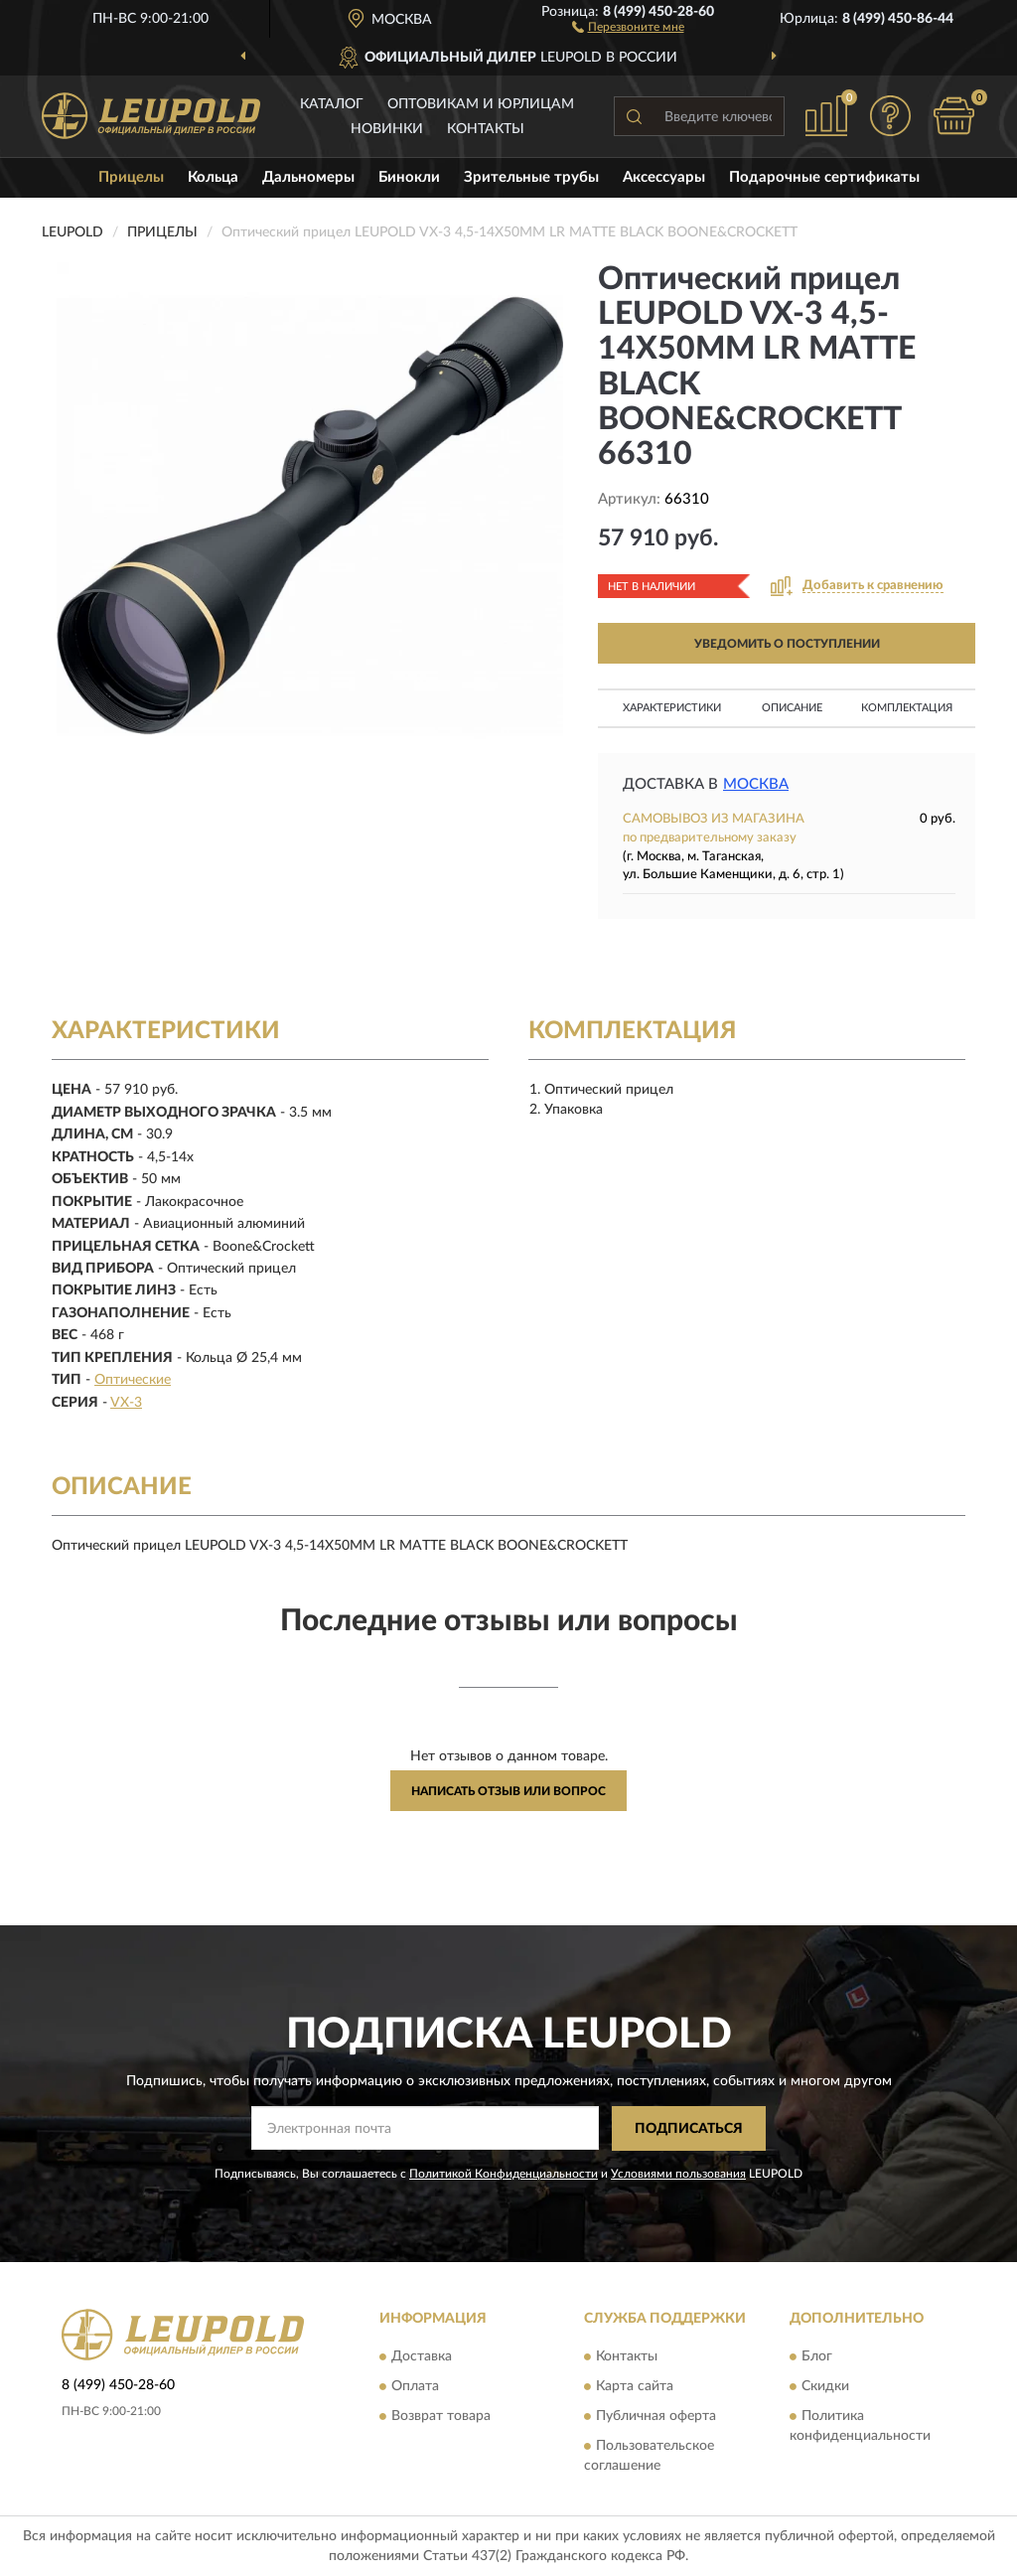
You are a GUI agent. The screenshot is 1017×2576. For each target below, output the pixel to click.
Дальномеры (308, 177)
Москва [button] (756, 784)
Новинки (387, 129)
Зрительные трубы (531, 177)
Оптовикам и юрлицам (480, 104)
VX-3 (126, 1403)
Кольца (213, 177)
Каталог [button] (331, 104)
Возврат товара (441, 2417)
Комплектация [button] (906, 707)
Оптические (132, 1380)
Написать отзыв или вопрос (508, 1791)
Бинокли (409, 177)
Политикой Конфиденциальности (503, 2174)
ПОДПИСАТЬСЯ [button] (689, 2129)
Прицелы (131, 177)
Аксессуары (664, 177)
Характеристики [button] (672, 707)
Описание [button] (792, 707)
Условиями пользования (678, 2174)
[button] (628, 26)
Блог (816, 2357)
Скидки (825, 2387)
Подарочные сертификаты (824, 177)
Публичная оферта (656, 2417)
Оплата (415, 2387)
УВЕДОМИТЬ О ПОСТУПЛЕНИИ (787, 644)
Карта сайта (634, 2387)
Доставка (421, 2357)
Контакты (485, 129)
